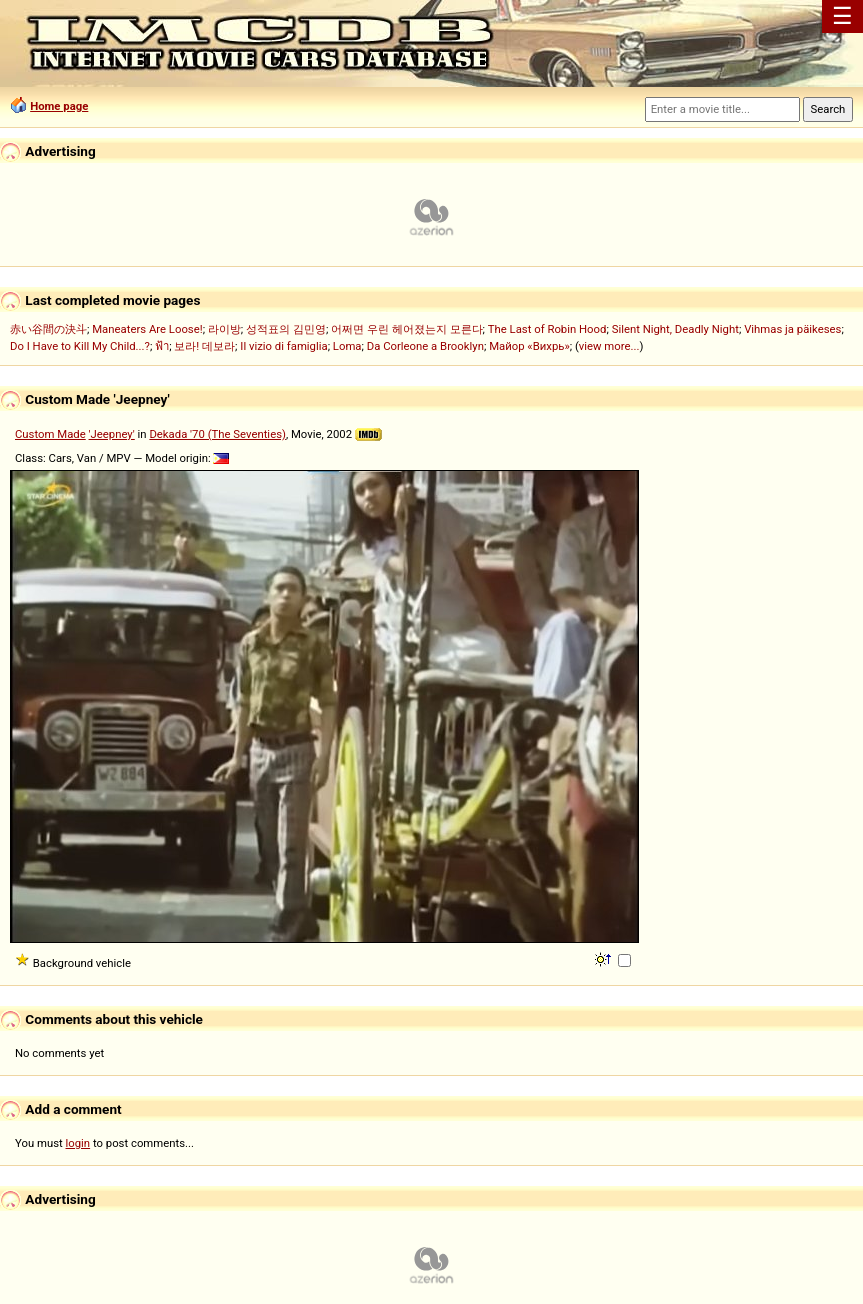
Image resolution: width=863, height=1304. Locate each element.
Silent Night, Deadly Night (675, 329)
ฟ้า (162, 346)
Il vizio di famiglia (283, 346)
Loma (347, 346)
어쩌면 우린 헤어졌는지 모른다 (406, 329)
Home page (59, 106)
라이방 (224, 329)
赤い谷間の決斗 (48, 329)
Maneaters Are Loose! (147, 329)
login (78, 1143)
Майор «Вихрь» (529, 346)
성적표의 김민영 (286, 329)
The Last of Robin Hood (547, 329)
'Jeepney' (112, 434)
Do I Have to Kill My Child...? (80, 346)
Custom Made (50, 434)
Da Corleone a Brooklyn (425, 346)
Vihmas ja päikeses (792, 329)
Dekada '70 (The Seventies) (217, 434)
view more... (609, 346)
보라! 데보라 (204, 346)
